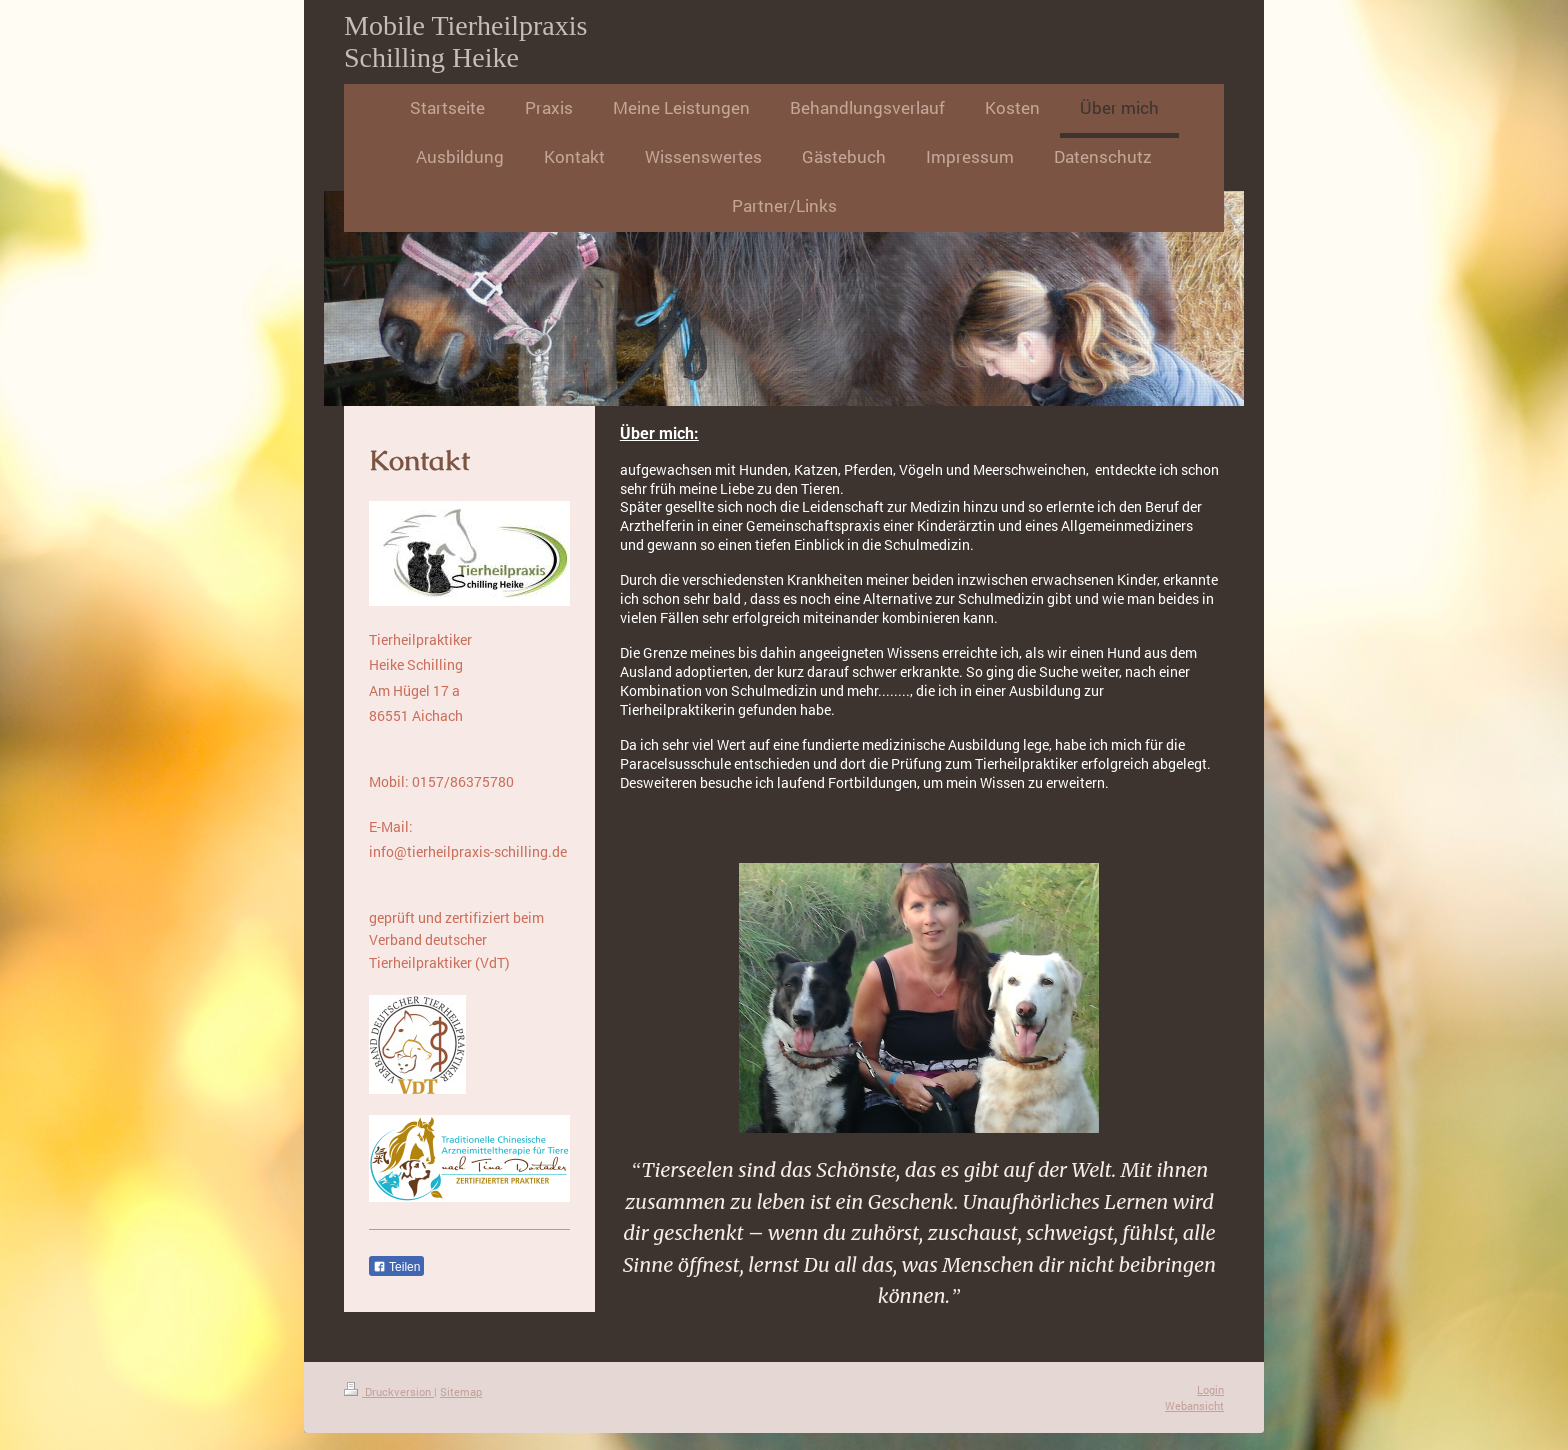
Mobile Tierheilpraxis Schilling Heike (465, 41)
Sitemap (461, 1391)
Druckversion (389, 1391)
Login (1210, 1389)
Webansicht (1194, 1405)
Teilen (396, 1267)
